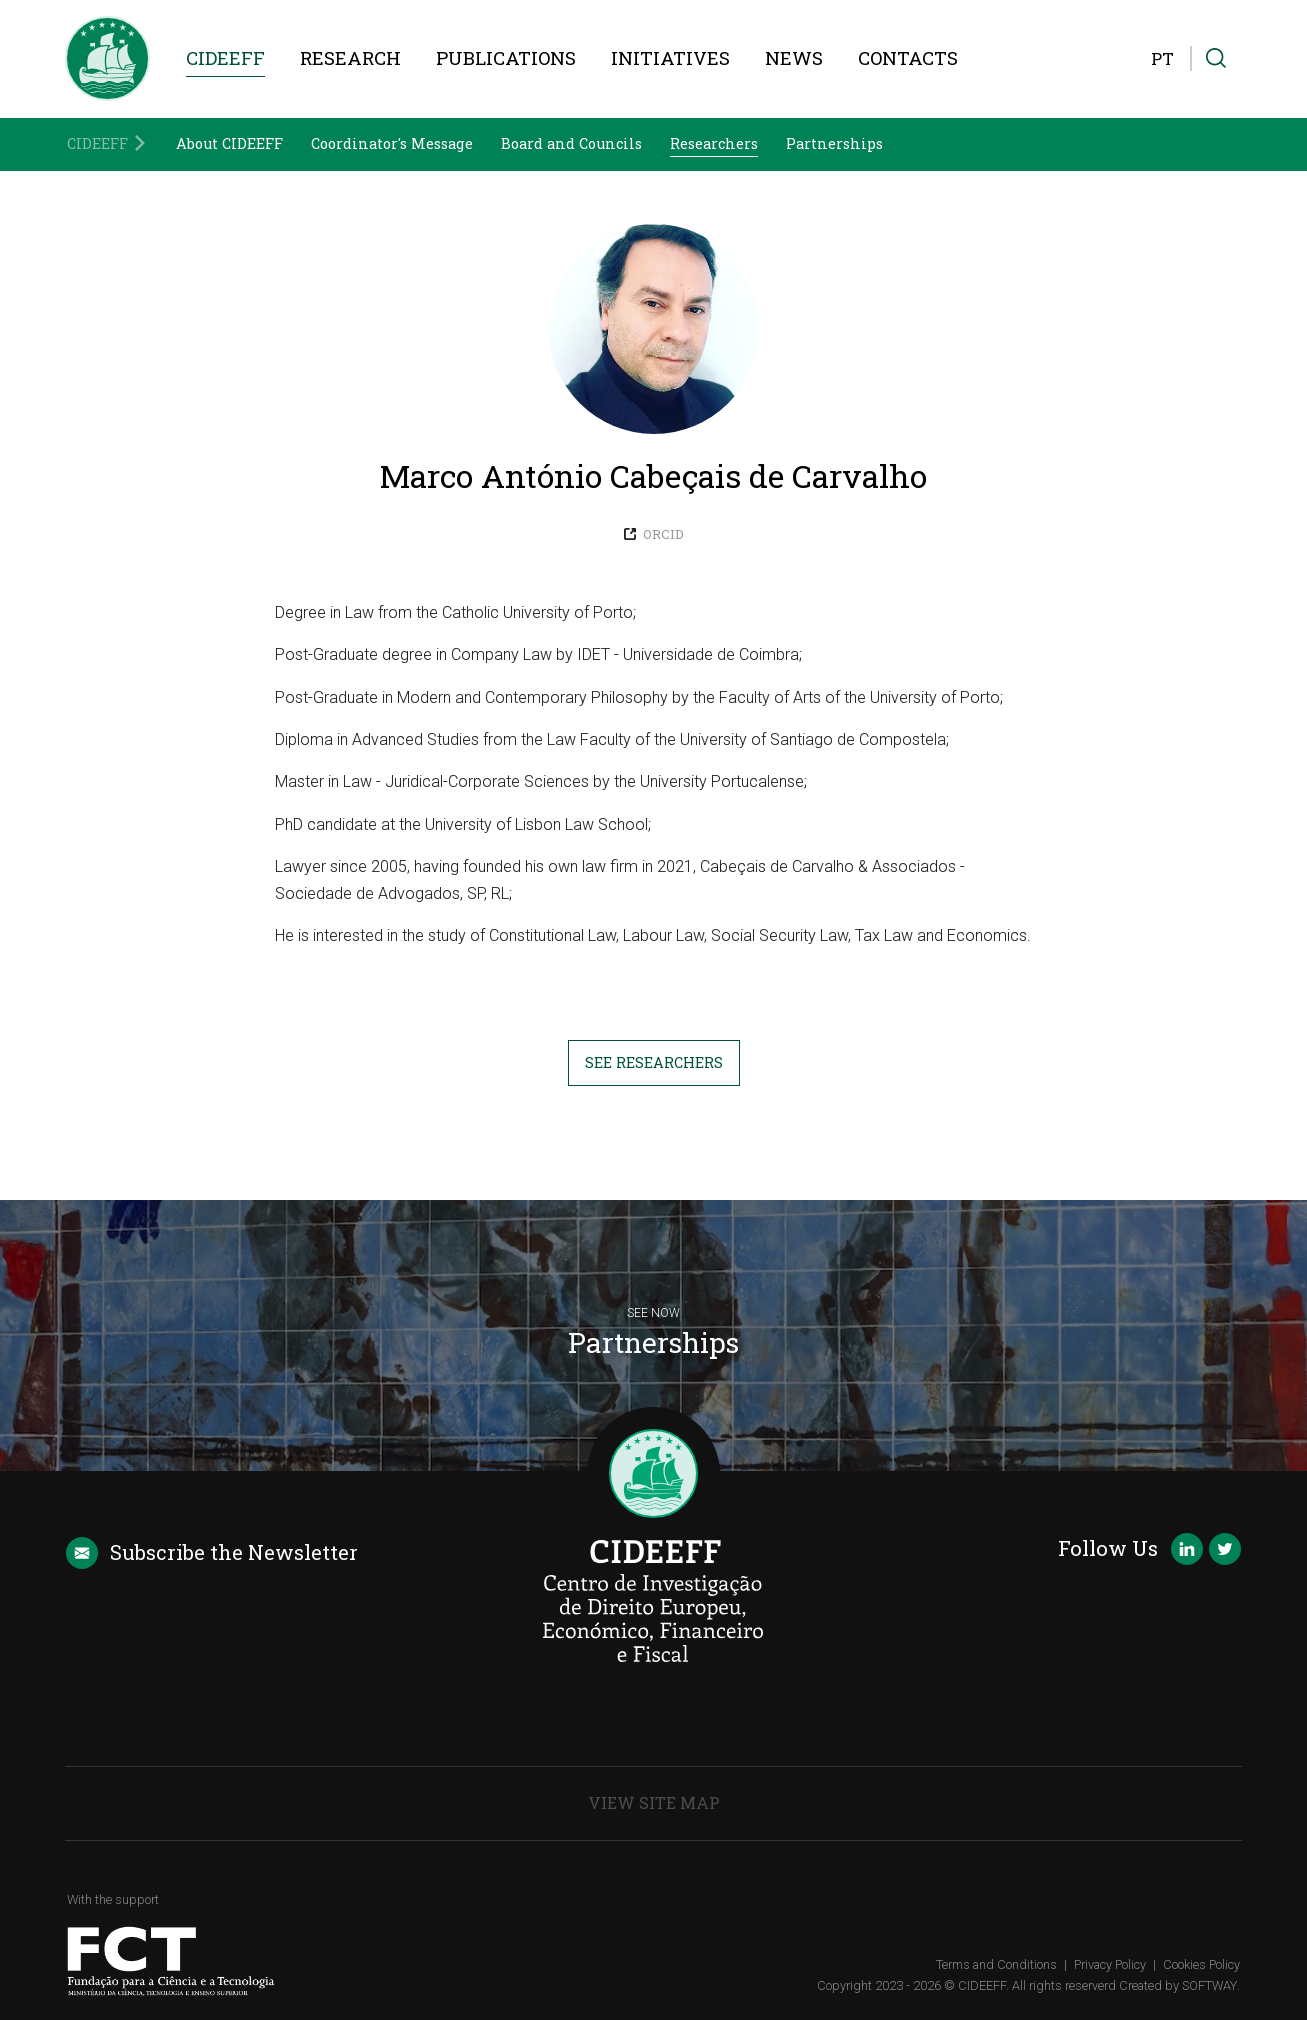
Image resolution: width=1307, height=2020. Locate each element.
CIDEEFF (225, 58)
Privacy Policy (1110, 1964)
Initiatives (670, 58)
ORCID (654, 534)
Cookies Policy (1201, 1964)
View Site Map (654, 1802)
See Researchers (654, 1062)
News (794, 58)
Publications (506, 58)
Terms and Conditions (996, 1964)
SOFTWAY (1209, 1985)
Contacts (908, 58)
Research (350, 58)
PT (1162, 58)
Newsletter (211, 1553)
